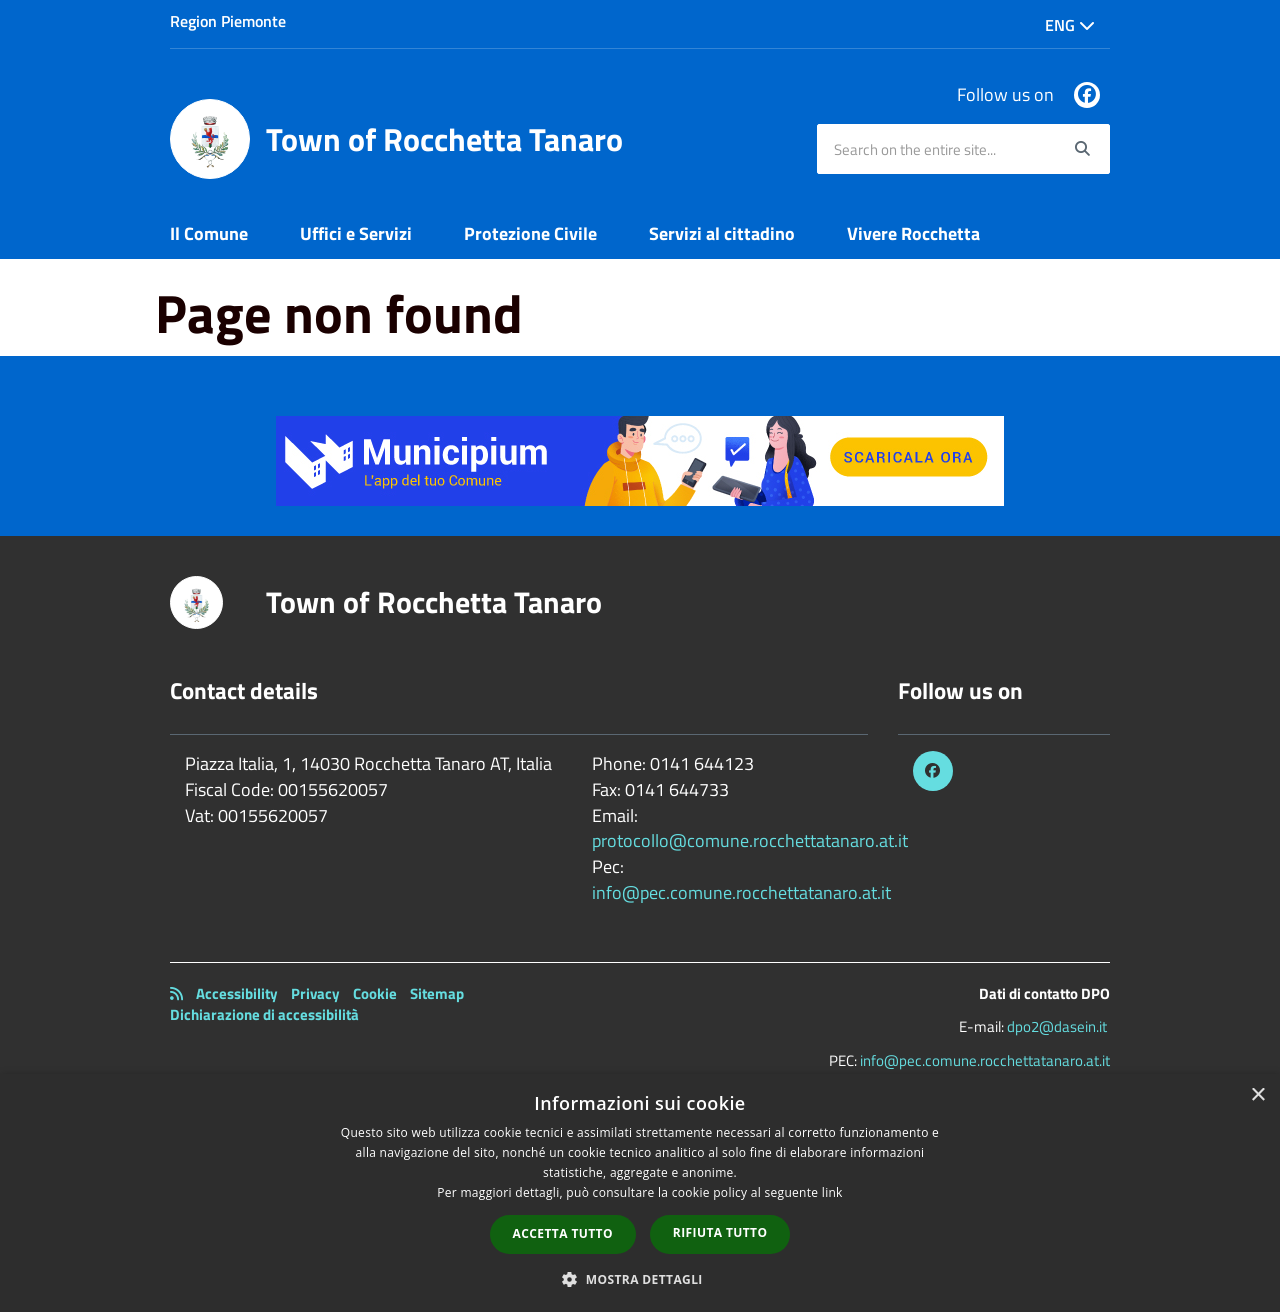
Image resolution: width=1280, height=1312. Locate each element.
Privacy (315, 993)
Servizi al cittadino (722, 233)
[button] (640, 1278)
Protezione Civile (530, 233)
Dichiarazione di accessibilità (264, 1014)
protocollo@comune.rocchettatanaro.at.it (750, 840)
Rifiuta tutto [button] (720, 1232)
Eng (1070, 25)
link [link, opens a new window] (832, 1192)
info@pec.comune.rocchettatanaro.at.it (741, 892)
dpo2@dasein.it (1057, 1026)
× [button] (1257, 1095)
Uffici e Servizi (356, 233)
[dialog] (640, 1193)
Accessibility (237, 993)
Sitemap (437, 993)
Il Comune (209, 233)
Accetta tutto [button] (563, 1233)
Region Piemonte (228, 21)
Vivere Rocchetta (913, 233)
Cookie (375, 993)
